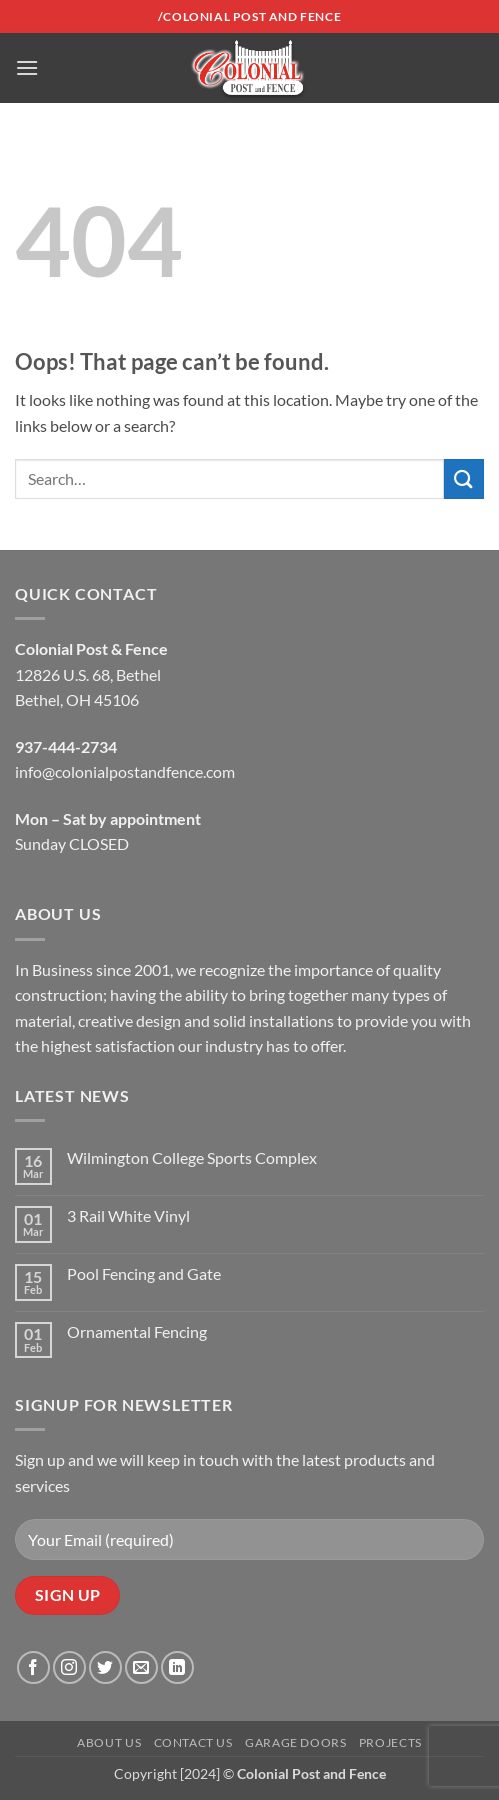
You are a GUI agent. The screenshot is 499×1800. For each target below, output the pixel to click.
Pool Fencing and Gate (144, 1273)
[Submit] (464, 478)
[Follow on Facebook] (33, 1667)
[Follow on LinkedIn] (177, 1667)
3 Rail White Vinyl (128, 1215)
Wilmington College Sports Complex (192, 1157)
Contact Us (193, 1742)
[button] (27, 67)
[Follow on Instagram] (69, 1667)
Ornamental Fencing (137, 1331)
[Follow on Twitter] (105, 1667)
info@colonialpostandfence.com (125, 771)
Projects (390, 1742)
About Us (109, 1742)
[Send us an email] (141, 1667)
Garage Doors (295, 1742)
